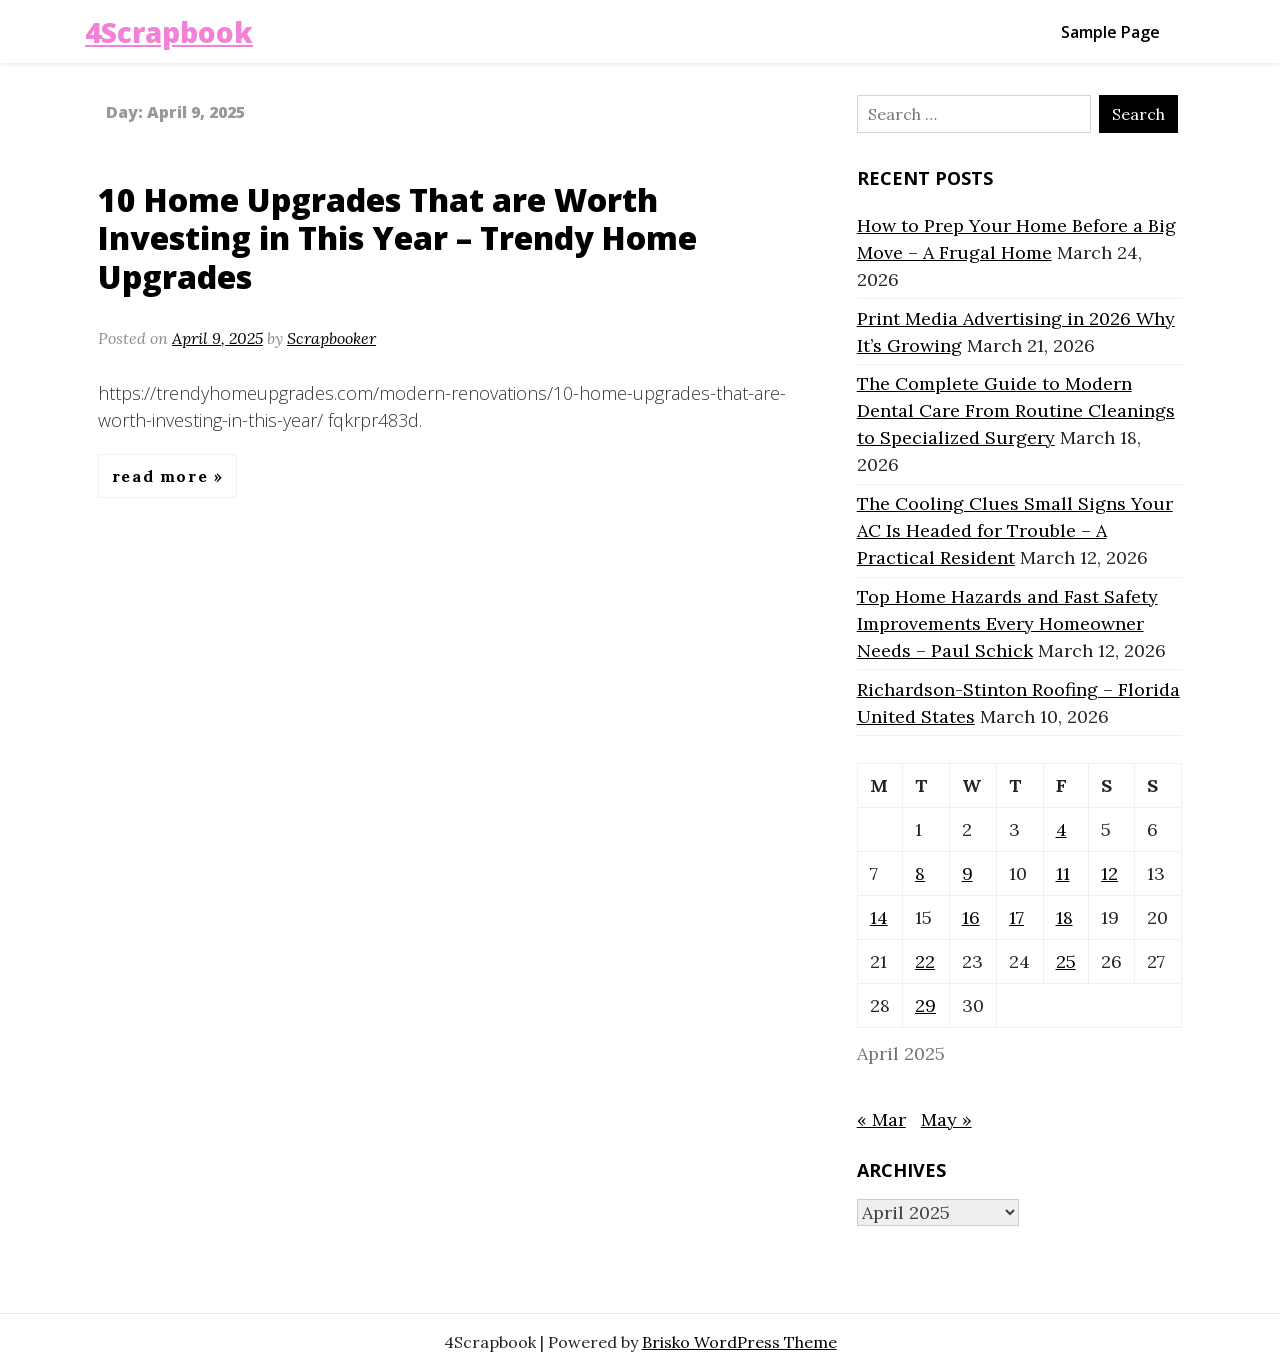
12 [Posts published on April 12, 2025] (1109, 873)
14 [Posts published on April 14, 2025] (879, 917)
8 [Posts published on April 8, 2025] (920, 873)
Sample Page (1110, 32)
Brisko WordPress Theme (739, 1342)
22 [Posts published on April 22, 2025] (925, 961)
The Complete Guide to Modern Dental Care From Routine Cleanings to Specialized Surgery (1016, 410)
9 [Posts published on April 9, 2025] (967, 873)
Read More (163, 476)
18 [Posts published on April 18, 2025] (1064, 917)
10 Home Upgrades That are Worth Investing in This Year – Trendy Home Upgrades (397, 238)
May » (946, 1119)
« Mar (881, 1119)
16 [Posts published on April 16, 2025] (971, 917)
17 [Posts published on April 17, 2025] (1016, 917)
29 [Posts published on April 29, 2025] (925, 1005)
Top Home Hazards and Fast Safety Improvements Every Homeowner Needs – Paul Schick (1007, 623)
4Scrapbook (169, 32)
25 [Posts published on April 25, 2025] (1066, 961)
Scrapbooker (331, 338)
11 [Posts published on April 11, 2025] (1063, 873)
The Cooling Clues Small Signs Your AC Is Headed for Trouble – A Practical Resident (1015, 530)
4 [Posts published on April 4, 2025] (1061, 829)
